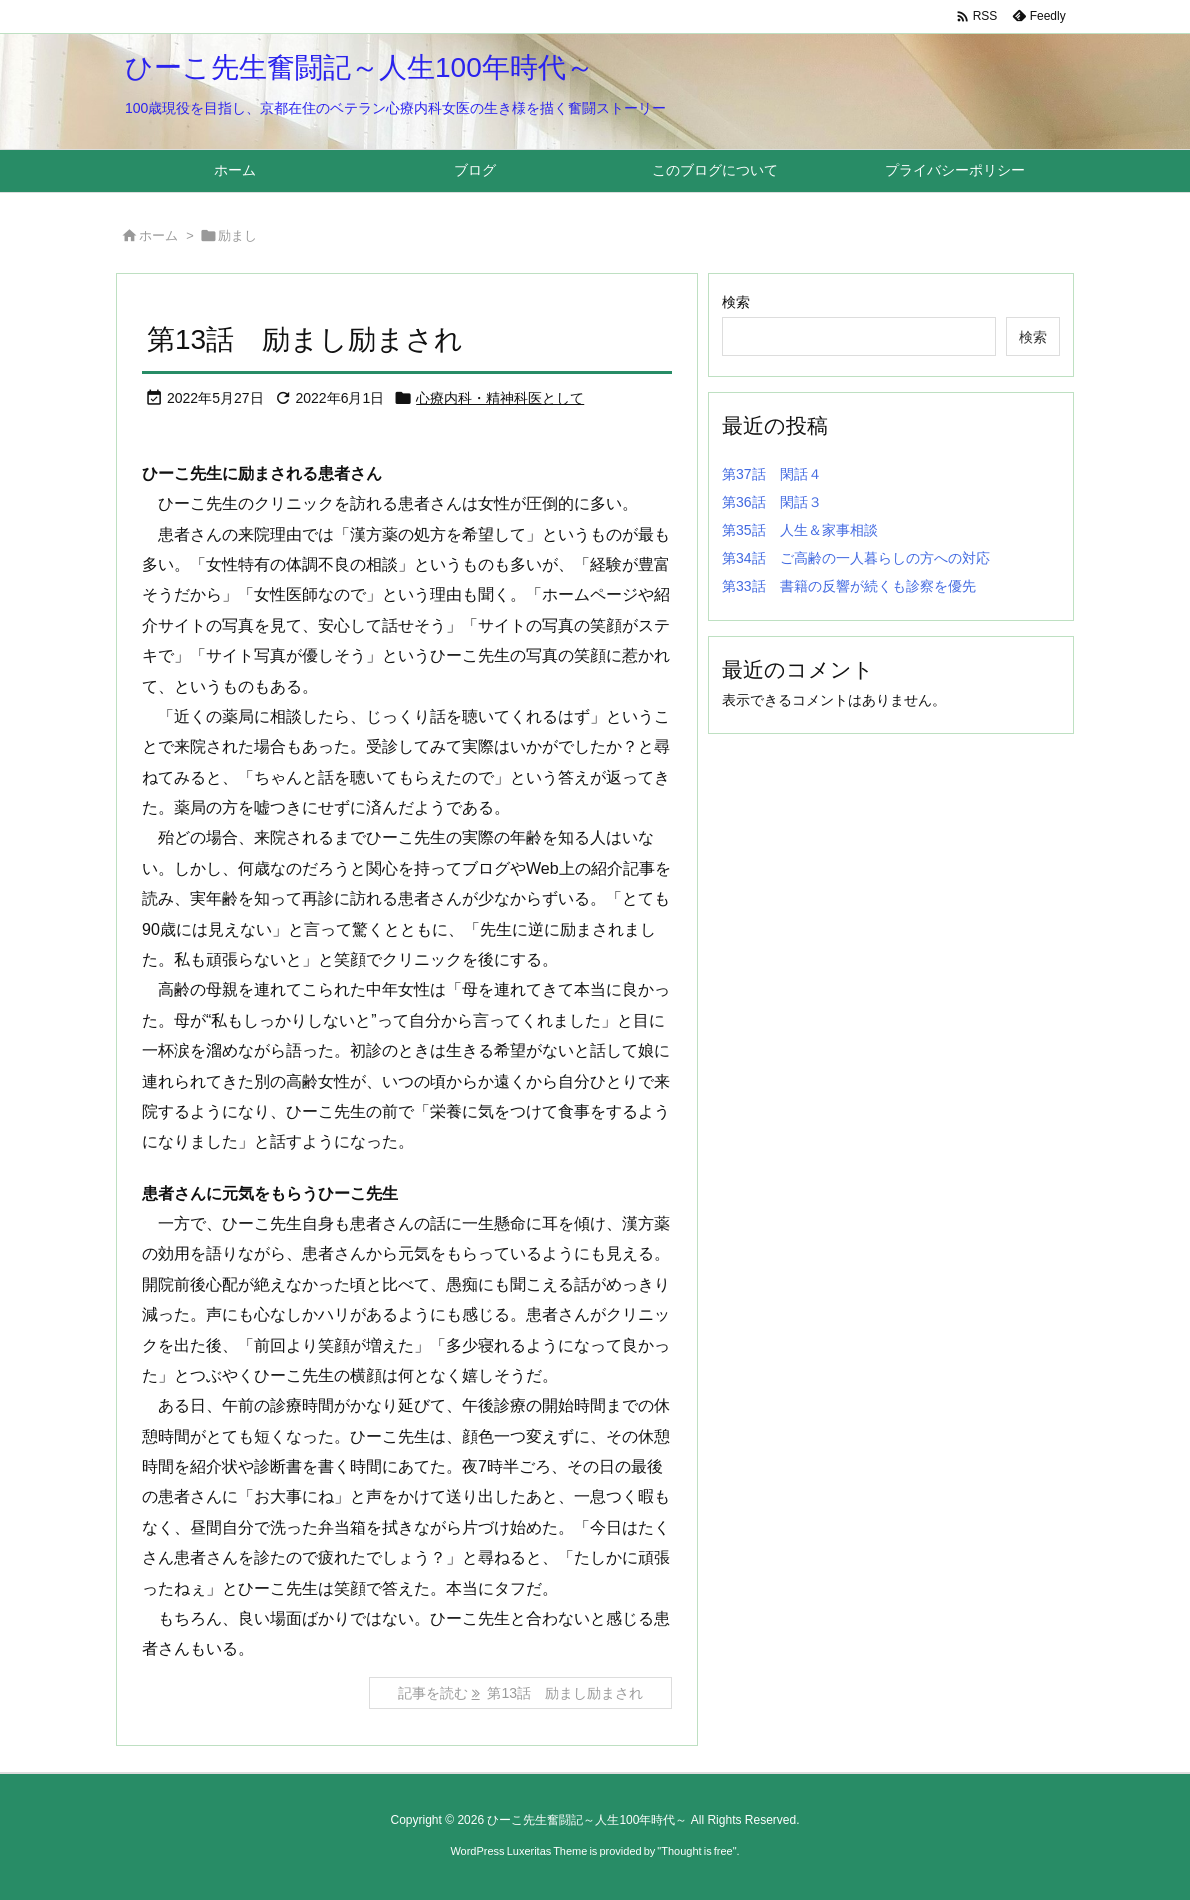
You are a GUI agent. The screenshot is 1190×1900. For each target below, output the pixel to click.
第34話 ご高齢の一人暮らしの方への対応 (856, 558)
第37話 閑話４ (772, 474)
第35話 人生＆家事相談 (800, 530)
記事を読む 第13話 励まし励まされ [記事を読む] (520, 1693)
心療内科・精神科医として (500, 398)
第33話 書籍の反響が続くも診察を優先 (849, 586)
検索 (736, 302)
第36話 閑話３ (772, 502)
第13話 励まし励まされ (305, 339)
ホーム (158, 235)
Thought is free (696, 1851)
